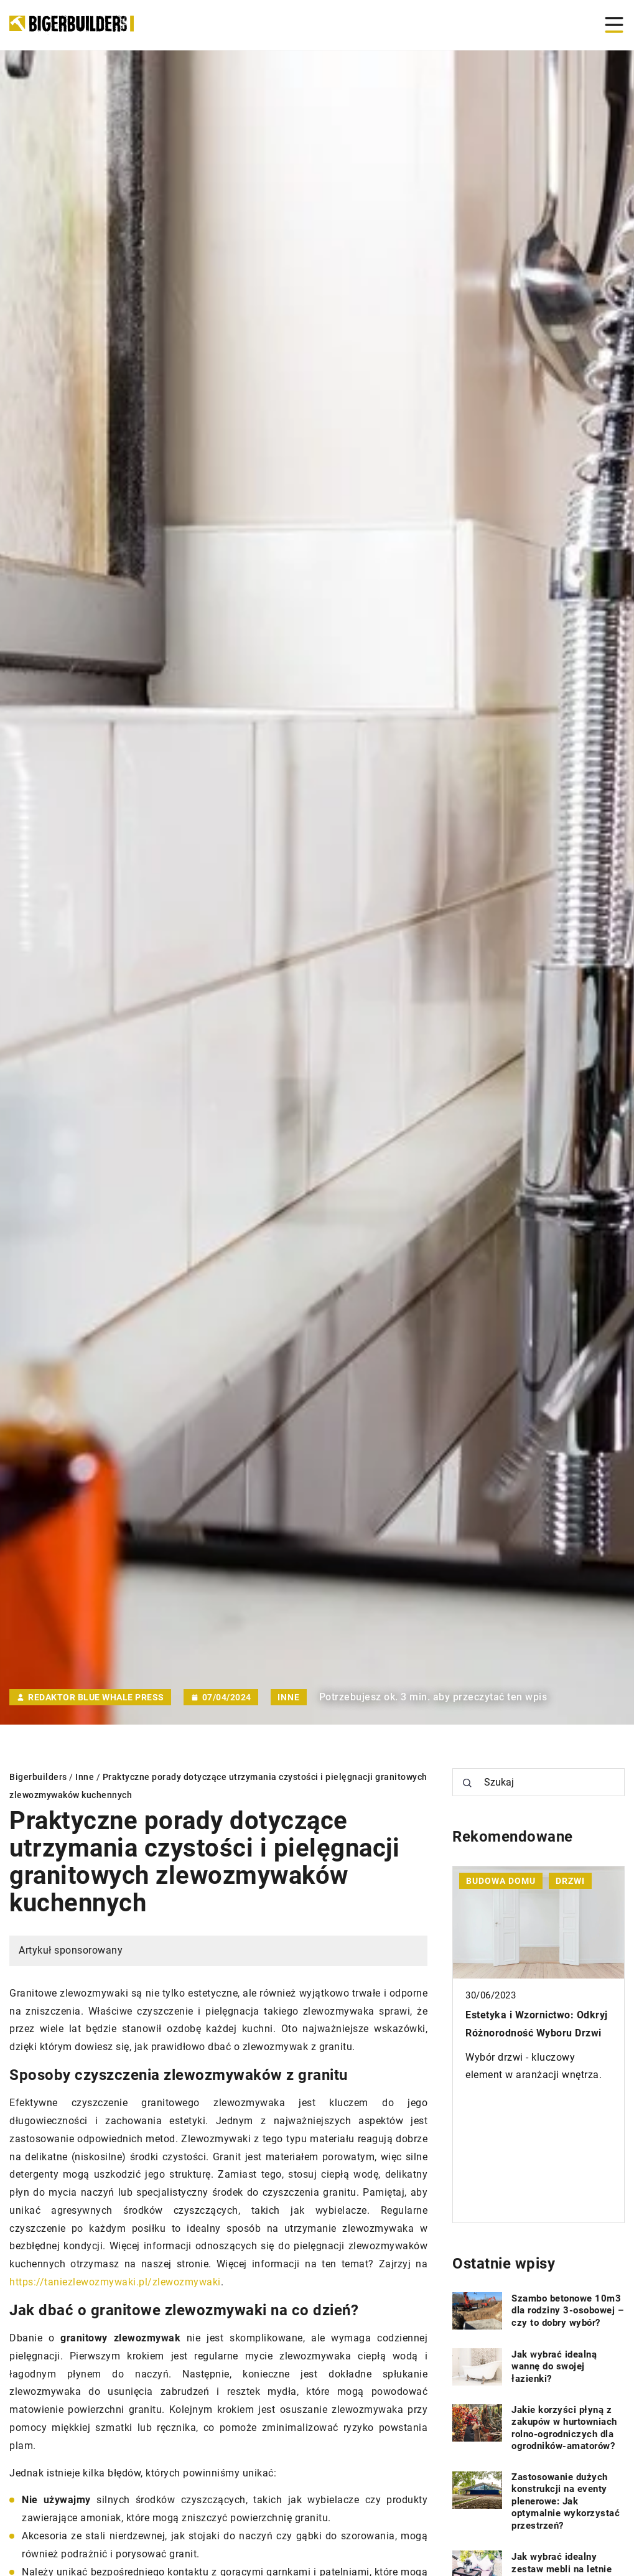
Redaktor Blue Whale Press (96, 1697)
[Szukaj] (467, 1783)
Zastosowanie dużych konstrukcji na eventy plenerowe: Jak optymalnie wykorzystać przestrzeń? (565, 2501)
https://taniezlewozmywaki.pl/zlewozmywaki (115, 2282)
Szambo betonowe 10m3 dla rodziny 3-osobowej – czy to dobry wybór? (567, 2310)
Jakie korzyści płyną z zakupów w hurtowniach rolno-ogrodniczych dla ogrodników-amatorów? (564, 2428)
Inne (288, 1697)
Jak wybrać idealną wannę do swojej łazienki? (554, 2366)
